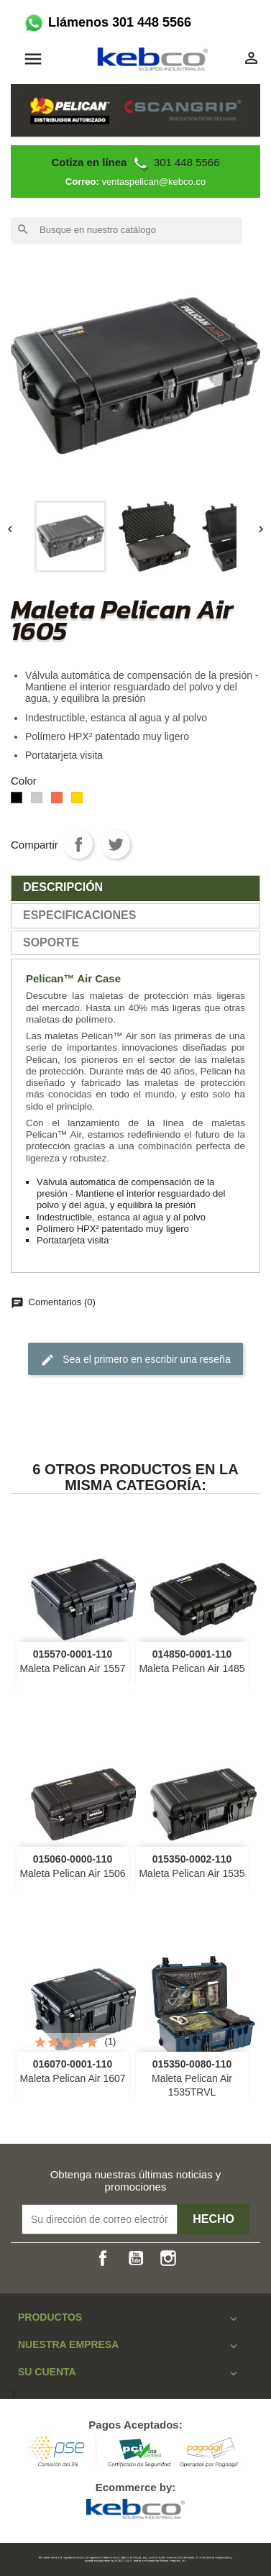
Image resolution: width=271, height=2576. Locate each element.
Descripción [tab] (63, 887)
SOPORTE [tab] (51, 942)
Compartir (78, 844)
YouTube (136, 2258)
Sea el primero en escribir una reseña (135, 1360)
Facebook (103, 2258)
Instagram (168, 2258)
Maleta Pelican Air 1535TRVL (192, 2078)
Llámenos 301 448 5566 (106, 22)
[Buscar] (126, 230)
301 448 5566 (135, 162)
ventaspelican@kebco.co (153, 181)
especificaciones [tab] (79, 915)
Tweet (115, 844)
